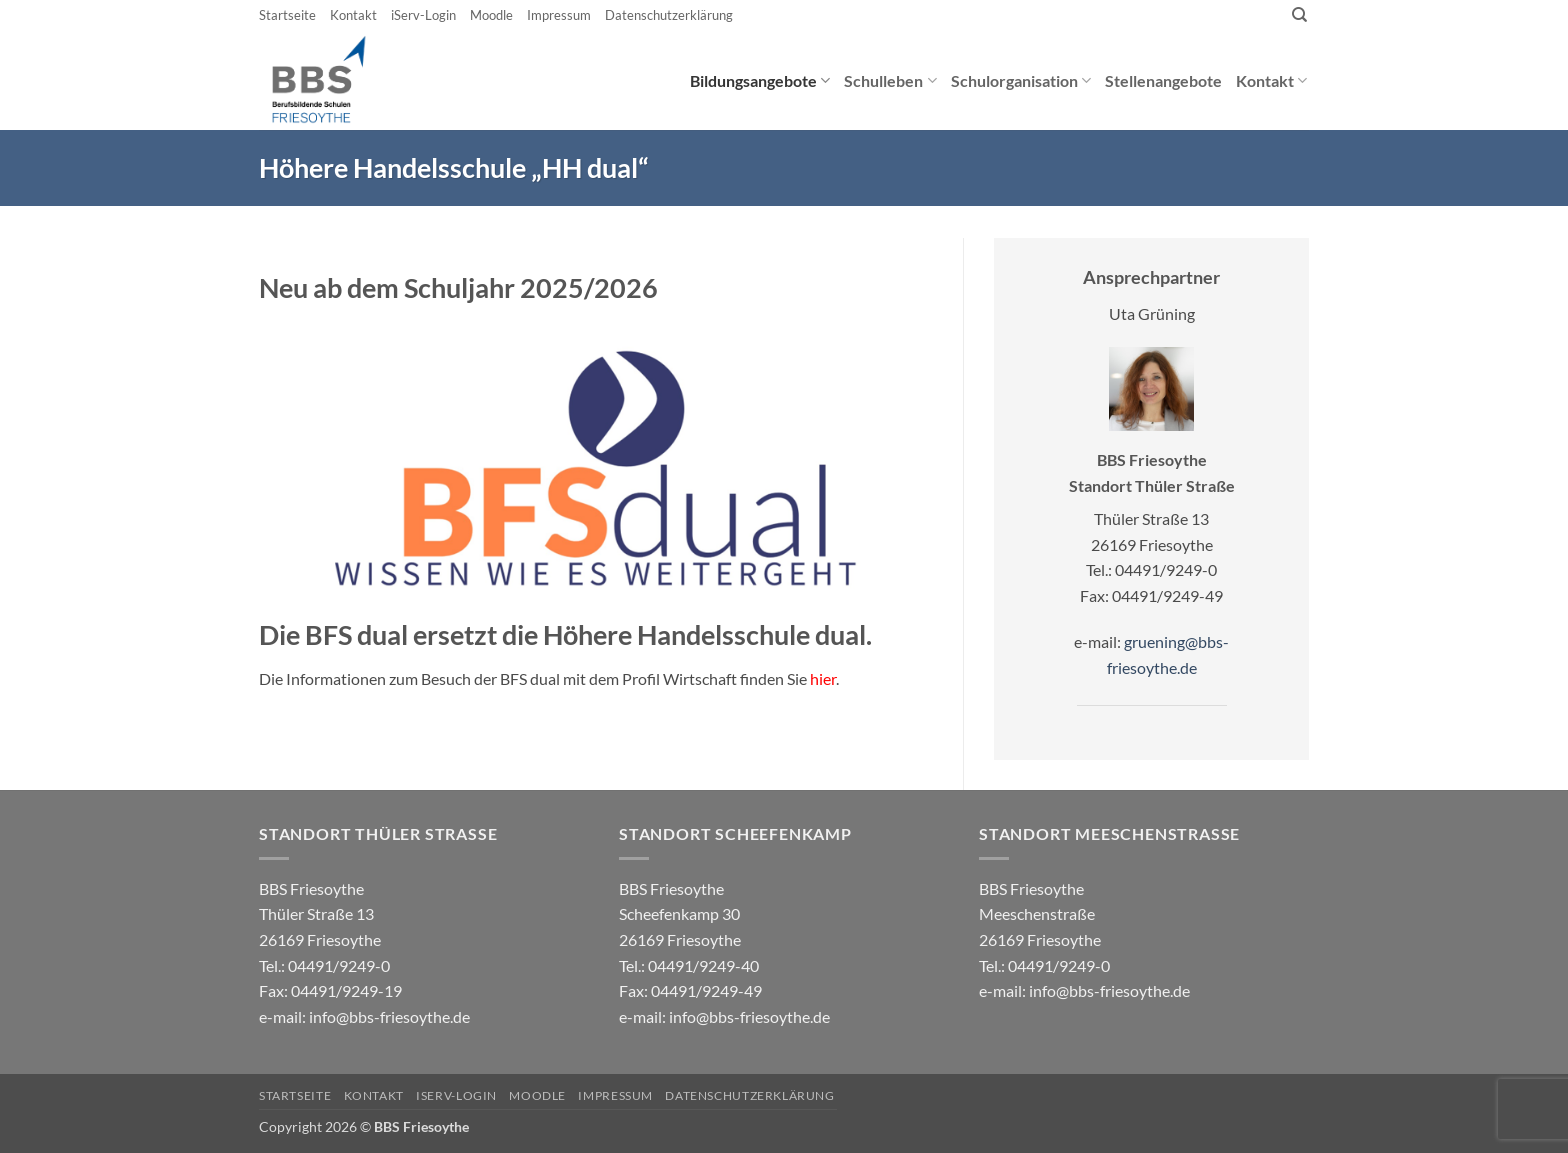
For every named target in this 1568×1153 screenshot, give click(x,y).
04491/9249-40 (703, 965)
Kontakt (353, 15)
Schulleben (890, 80)
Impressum (559, 15)
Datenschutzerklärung (669, 15)
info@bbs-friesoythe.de (389, 1016)
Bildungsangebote (760, 80)
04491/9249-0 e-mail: (330, 991)
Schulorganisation (1021, 80)
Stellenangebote (1163, 80)
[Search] (1299, 15)
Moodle (491, 15)
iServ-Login (423, 15)
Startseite (287, 15)
